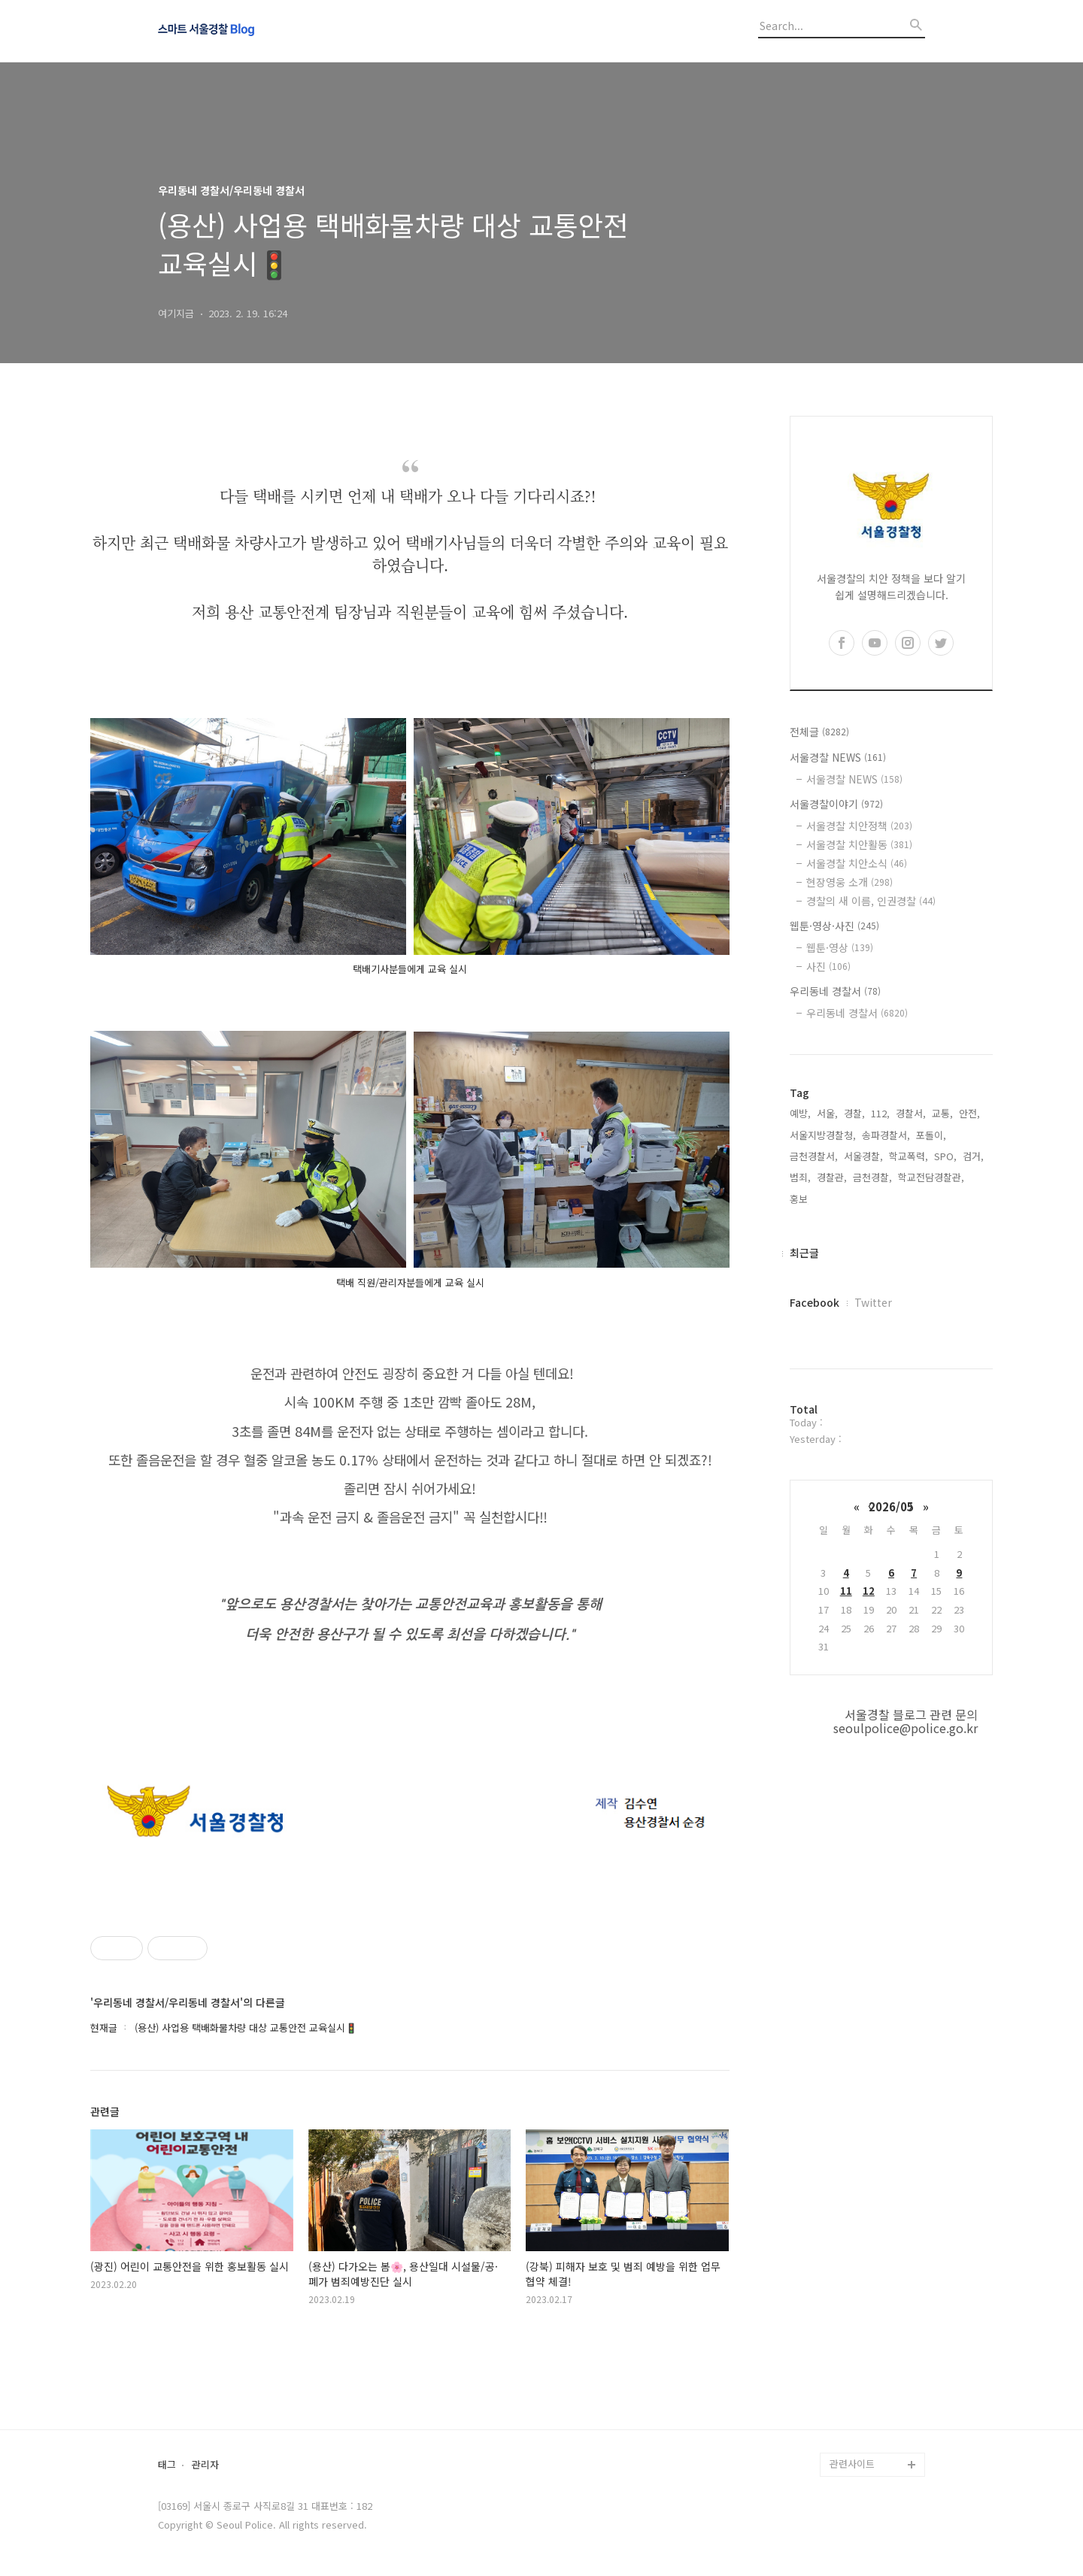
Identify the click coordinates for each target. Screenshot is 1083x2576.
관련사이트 (852, 2463)
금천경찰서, (814, 1156)
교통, (942, 1113)
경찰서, (911, 1113)
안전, (969, 1113)
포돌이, (931, 1135)
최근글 (804, 1252)
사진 (828, 966)
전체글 (819, 731)
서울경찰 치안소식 (856, 863)
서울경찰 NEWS (838, 757)
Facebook (814, 1302)
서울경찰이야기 (836, 803)
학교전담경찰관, (931, 1177)
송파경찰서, (886, 1135)
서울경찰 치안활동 (859, 844)
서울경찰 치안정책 (859, 825)
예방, (800, 1113)
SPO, (945, 1156)
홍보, (800, 1199)
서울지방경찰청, (823, 1135)
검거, (973, 1156)
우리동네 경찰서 (835, 991)
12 (869, 1590)
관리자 (205, 2465)
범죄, (800, 1177)
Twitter (873, 1302)
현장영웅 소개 (849, 881)
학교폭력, (908, 1156)
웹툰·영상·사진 (834, 925)
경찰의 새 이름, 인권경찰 (871, 900)
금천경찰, (872, 1177)
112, (880, 1113)
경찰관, (832, 1177)
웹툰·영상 (839, 947)
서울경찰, (863, 1156)
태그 (167, 2465)
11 (846, 1590)
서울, (827, 1113)
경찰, (854, 1113)
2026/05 (891, 1506)
